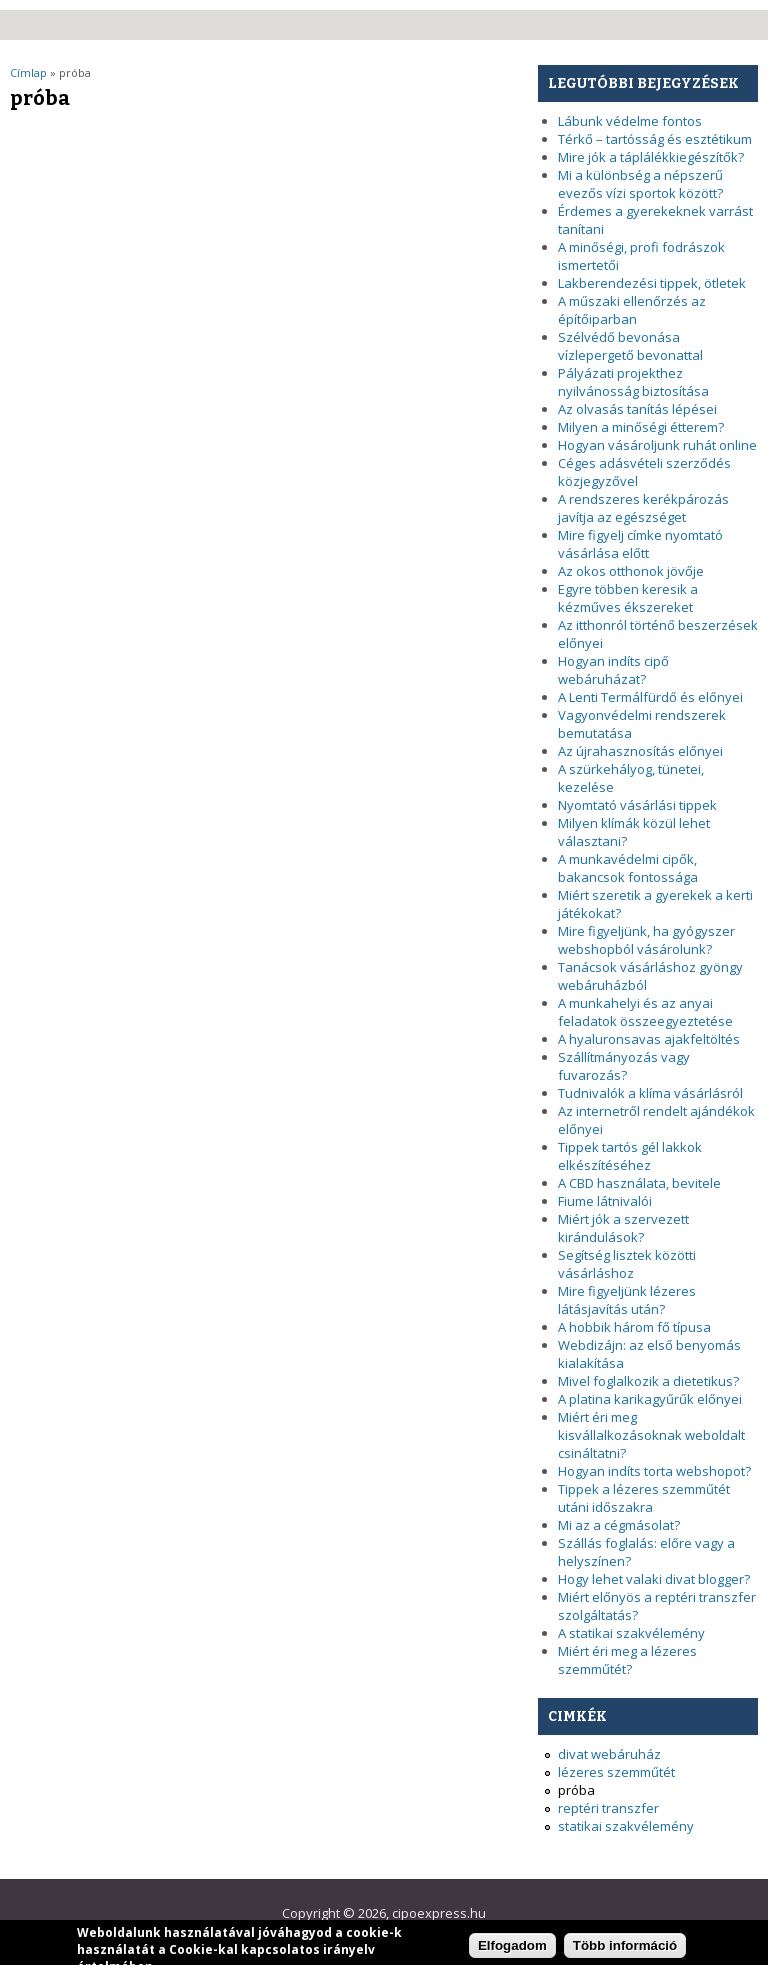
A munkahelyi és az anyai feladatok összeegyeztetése (645, 1012)
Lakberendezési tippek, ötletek (652, 283)
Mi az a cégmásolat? (619, 1525)
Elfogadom (512, 1949)
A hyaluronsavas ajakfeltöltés (649, 1039)
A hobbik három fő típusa (634, 1327)
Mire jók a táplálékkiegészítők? (651, 157)
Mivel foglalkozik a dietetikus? (648, 1381)
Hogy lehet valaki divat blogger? (654, 1579)
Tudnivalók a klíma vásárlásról (650, 1093)
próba (576, 1790)
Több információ (625, 1949)
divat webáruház (609, 1754)
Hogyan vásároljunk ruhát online (657, 445)
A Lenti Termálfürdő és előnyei (650, 697)
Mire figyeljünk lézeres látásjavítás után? (627, 1300)
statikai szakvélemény (626, 1826)
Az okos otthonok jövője (631, 571)
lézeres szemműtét (616, 1772)
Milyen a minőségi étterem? (641, 427)
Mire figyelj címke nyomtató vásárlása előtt (640, 544)
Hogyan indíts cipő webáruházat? (613, 670)
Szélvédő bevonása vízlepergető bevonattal (630, 346)
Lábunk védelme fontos (630, 121)
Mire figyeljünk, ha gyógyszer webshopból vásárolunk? (646, 940)
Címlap (28, 72)
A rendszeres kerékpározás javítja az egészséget (643, 508)
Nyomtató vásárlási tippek (637, 805)
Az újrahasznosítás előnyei (640, 751)
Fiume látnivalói (605, 1201)
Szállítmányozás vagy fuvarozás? (624, 1066)
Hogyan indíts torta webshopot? (654, 1471)
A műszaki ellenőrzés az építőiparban (632, 310)
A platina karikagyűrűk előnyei (650, 1399)
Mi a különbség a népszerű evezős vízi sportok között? (640, 184)
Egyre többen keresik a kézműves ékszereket (628, 598)
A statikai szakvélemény (631, 1633)
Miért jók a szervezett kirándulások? (623, 1228)
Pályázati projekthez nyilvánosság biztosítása (633, 382)
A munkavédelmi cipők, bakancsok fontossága (628, 868)
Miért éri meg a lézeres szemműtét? (627, 1660)
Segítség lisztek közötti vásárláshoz (627, 1264)
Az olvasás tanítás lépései (637, 409)
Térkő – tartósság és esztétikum (655, 139)
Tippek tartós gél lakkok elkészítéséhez (630, 1156)
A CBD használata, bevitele (639, 1183)
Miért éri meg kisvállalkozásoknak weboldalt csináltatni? (651, 1435)
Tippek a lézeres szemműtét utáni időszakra (644, 1498)
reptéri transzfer (608, 1808)
